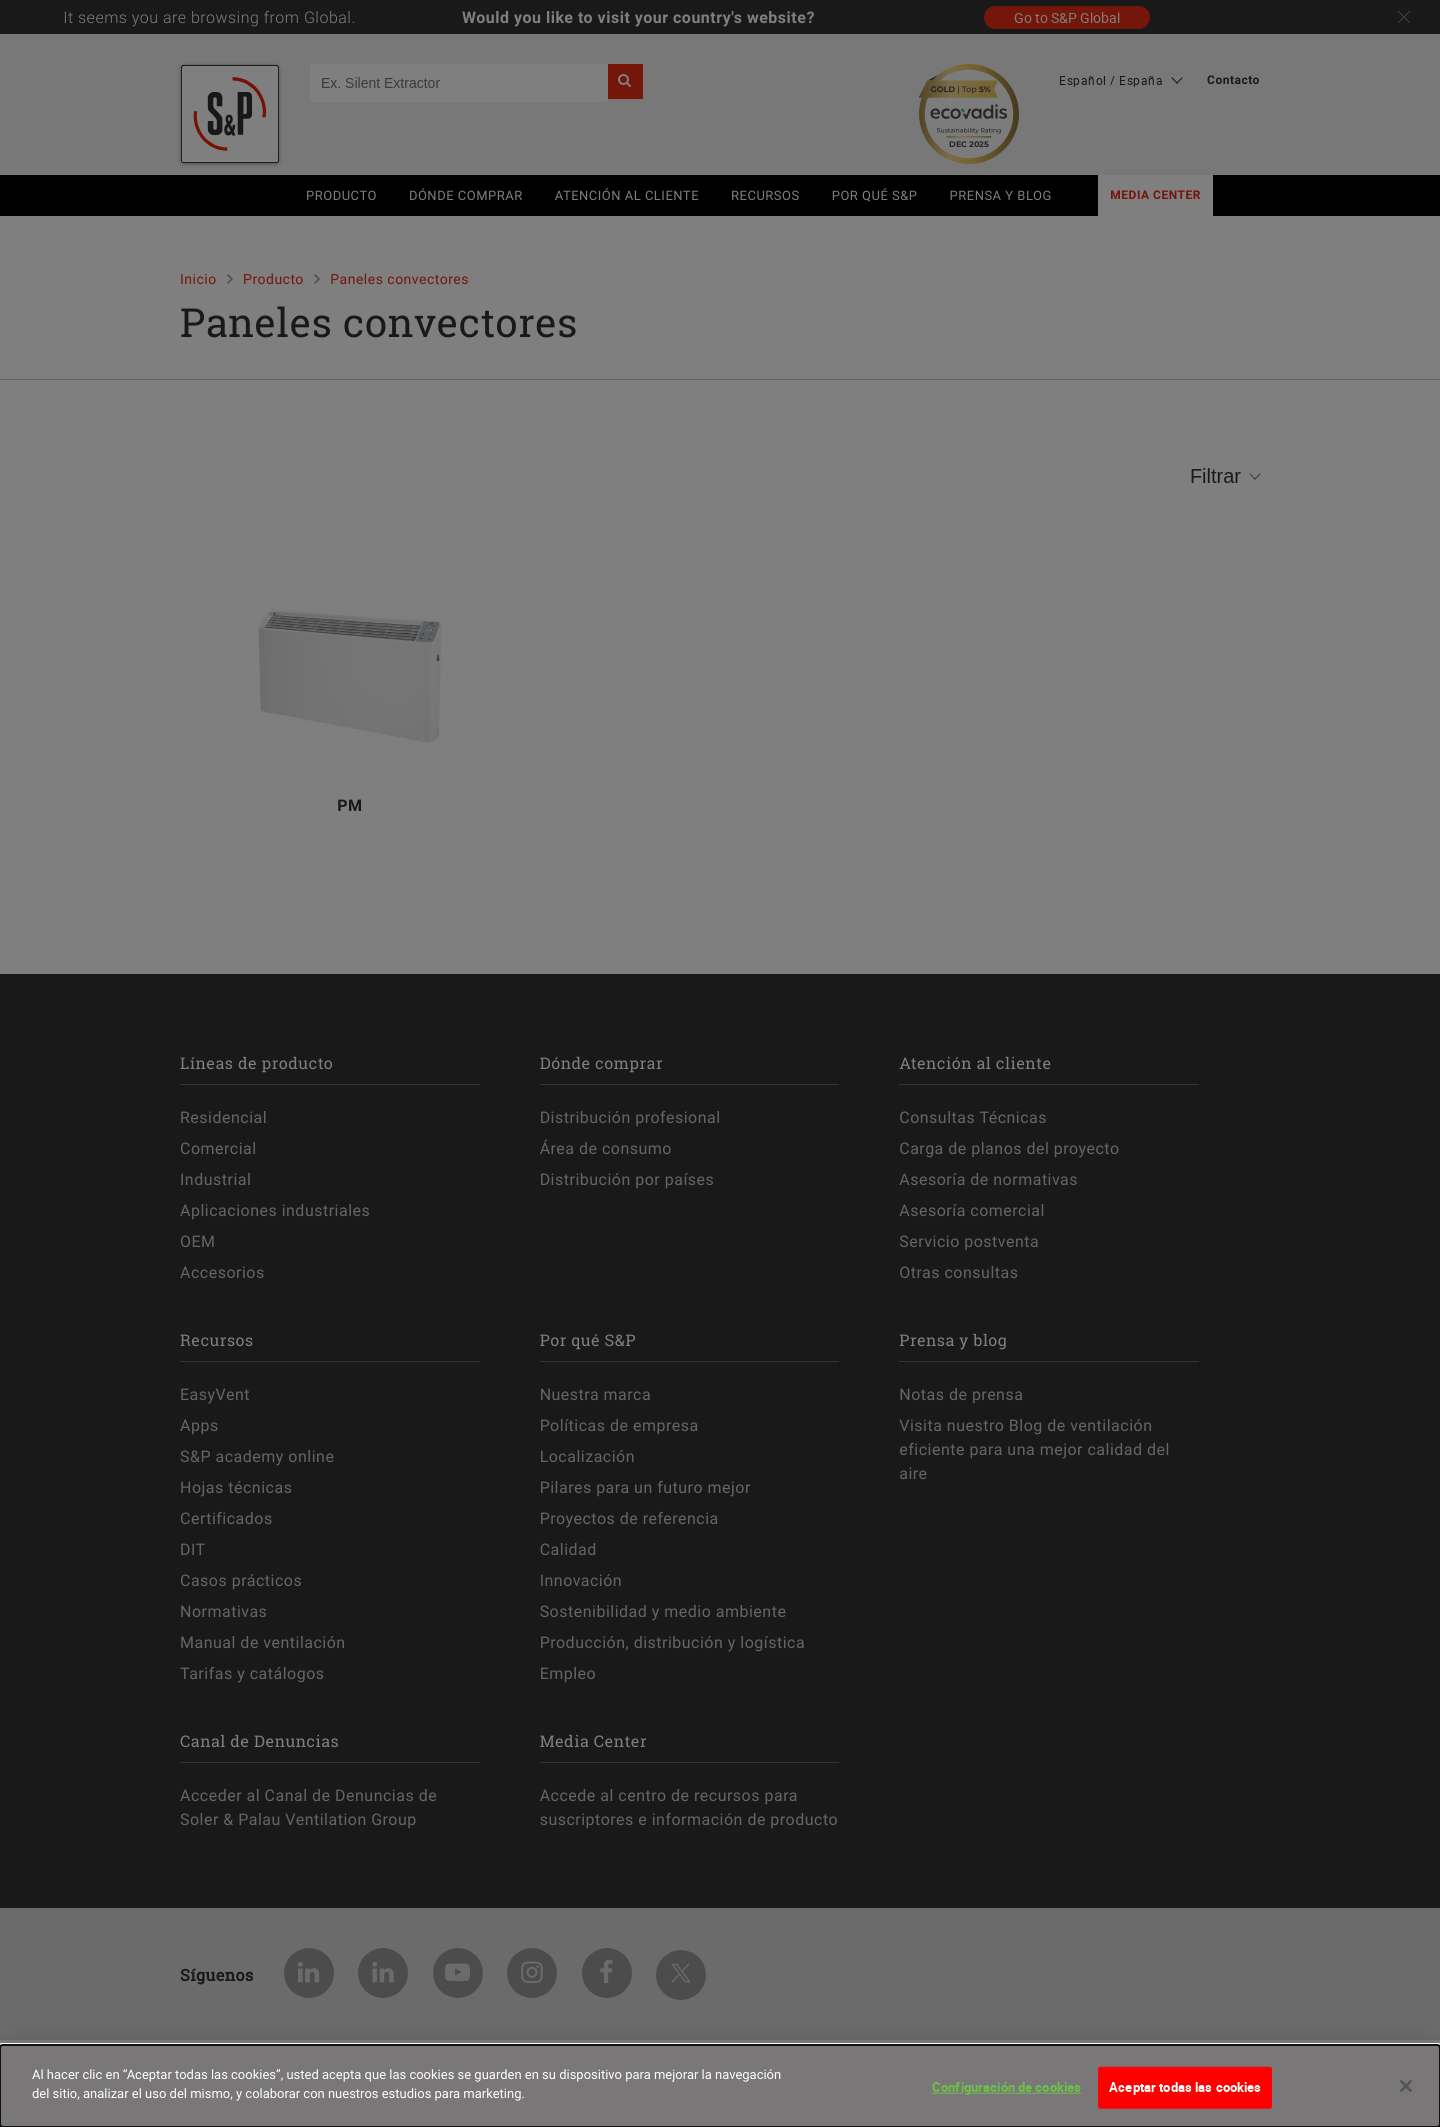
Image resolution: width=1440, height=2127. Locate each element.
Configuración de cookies (1006, 2090)
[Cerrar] (1406, 2089)
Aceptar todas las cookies (1185, 2090)
